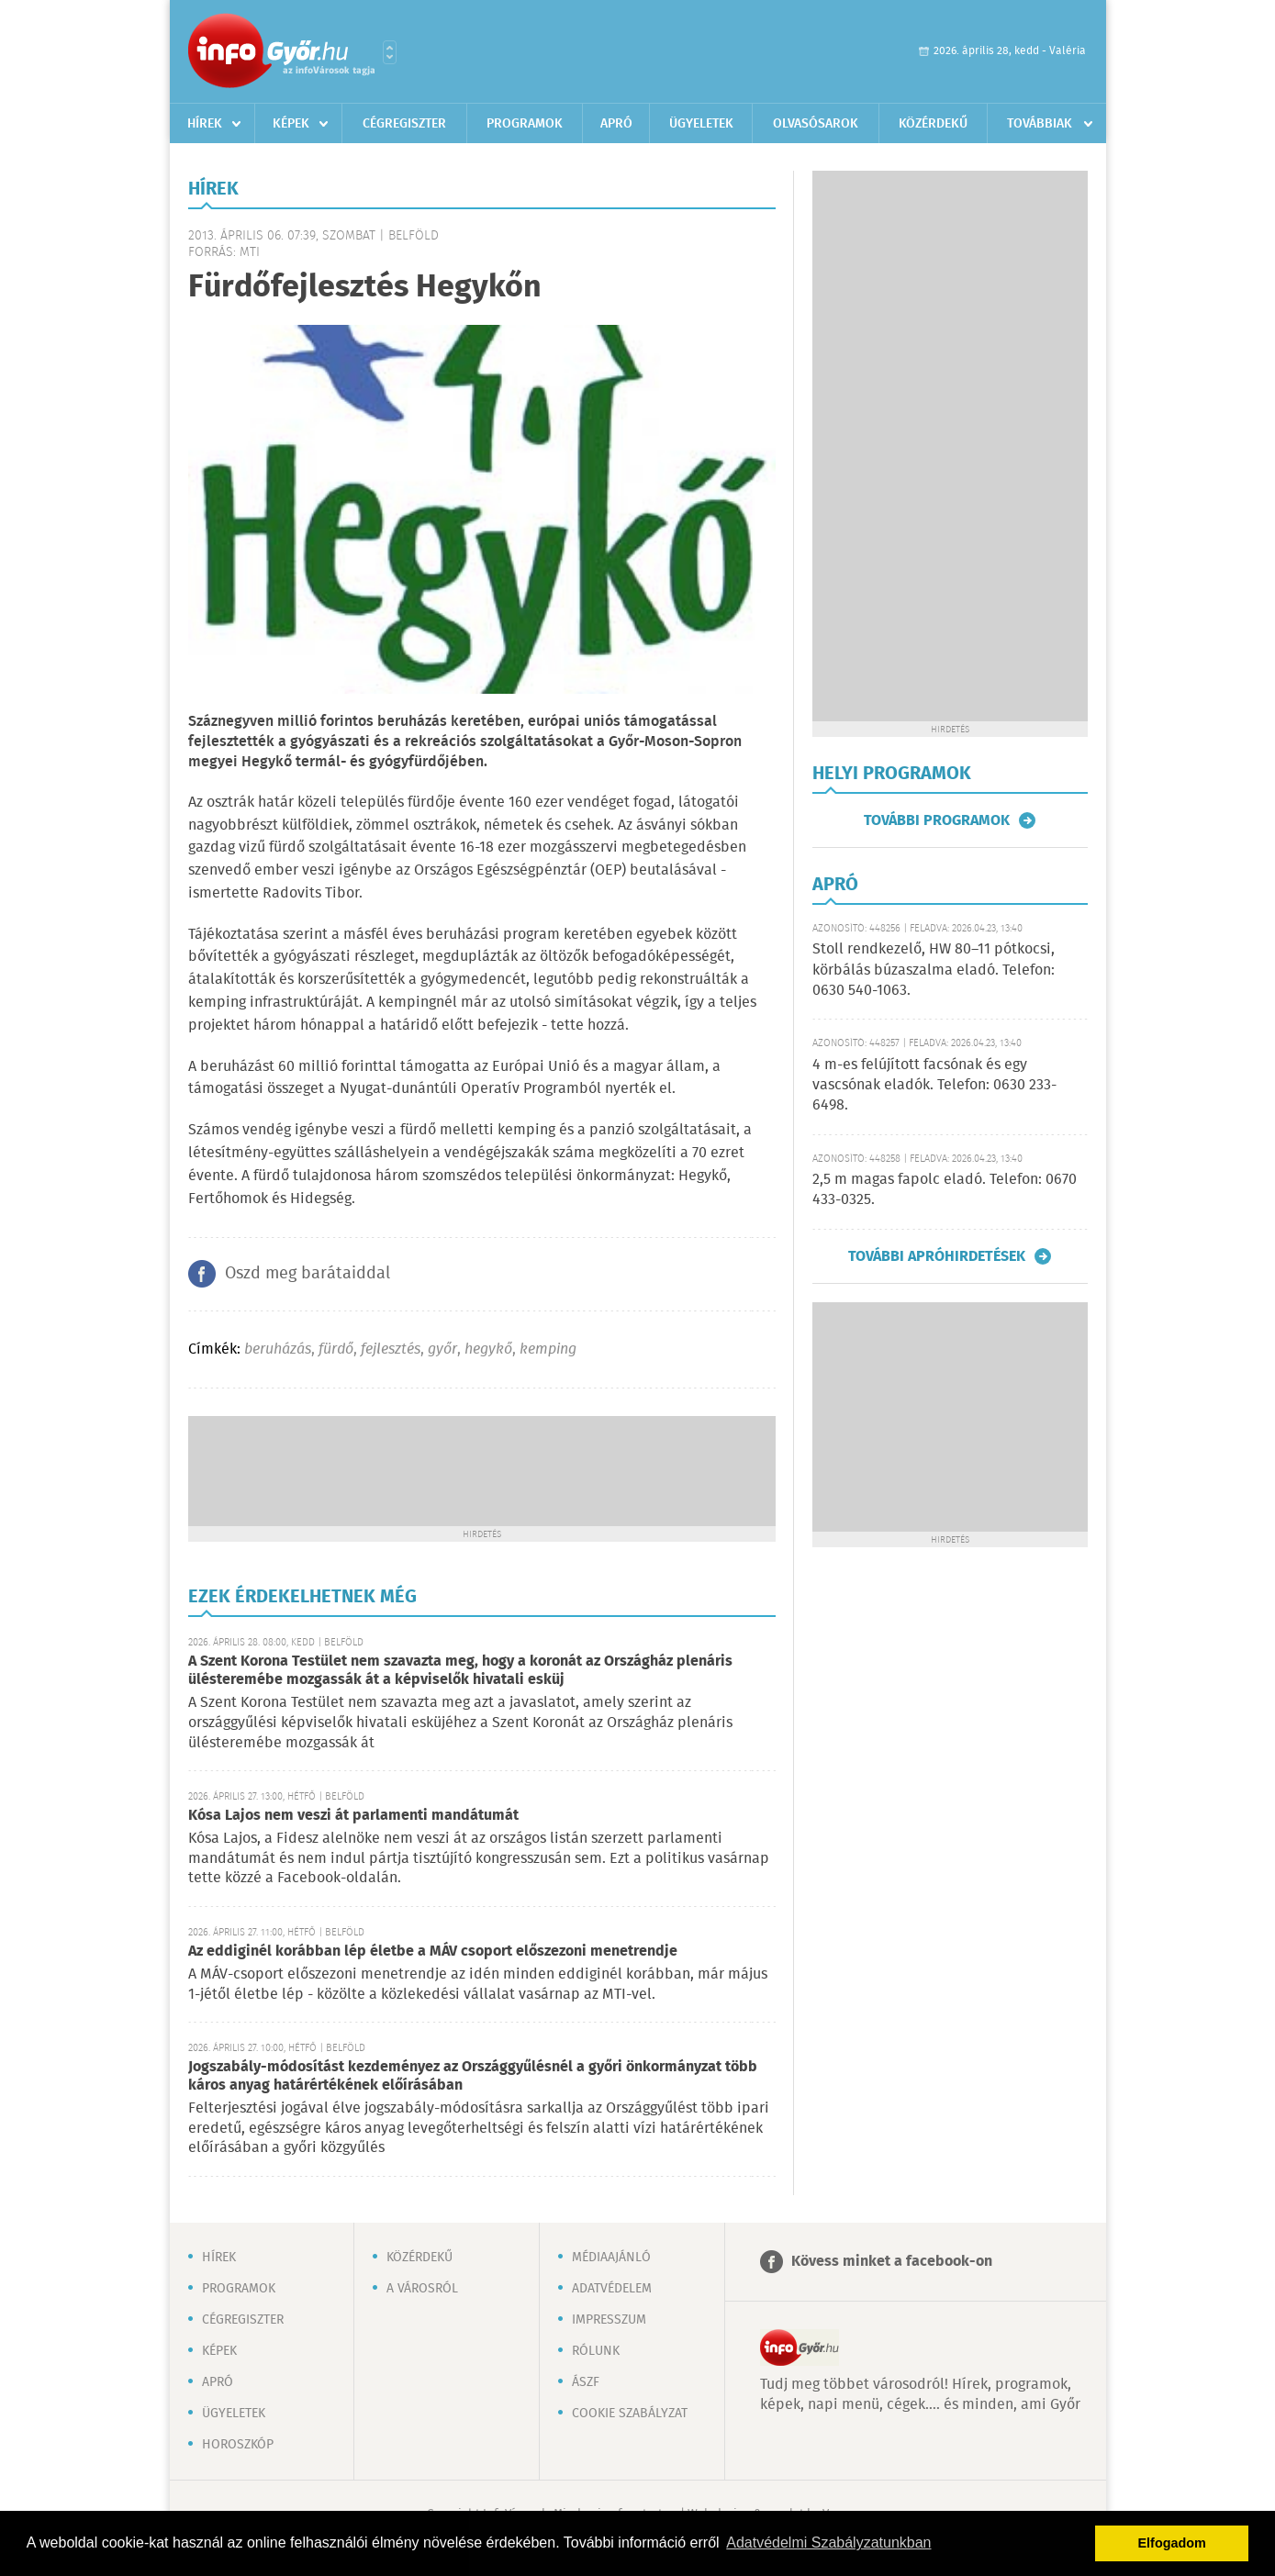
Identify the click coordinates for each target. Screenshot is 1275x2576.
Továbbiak (1039, 124)
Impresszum (609, 2320)
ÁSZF (585, 2382)
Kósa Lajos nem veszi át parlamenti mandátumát (353, 1815)
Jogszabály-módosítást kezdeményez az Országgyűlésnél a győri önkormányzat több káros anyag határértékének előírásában (472, 2076)
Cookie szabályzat (630, 2413)
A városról (422, 2289)
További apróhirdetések (936, 1256)
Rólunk (596, 2351)
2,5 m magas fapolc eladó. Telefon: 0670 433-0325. (944, 1189)
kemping (548, 1349)
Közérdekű (933, 124)
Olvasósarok (815, 124)
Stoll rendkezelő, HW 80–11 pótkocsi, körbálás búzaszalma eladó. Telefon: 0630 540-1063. (933, 970)
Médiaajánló (611, 2257)
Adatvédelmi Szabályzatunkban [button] (828, 2542)
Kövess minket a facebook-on (891, 2261)
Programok (525, 124)
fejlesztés (390, 1349)
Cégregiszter (404, 124)
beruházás (277, 1349)
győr (442, 1349)
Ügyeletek (701, 124)
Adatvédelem (612, 2289)
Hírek (204, 124)
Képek (291, 124)
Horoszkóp (238, 2445)
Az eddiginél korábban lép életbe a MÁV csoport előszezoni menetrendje (432, 1951)
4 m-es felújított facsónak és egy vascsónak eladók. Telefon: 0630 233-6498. (934, 1086)
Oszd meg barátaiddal (307, 1274)
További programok (937, 820)
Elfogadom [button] (1172, 2543)
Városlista (390, 52)
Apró (616, 124)
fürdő (336, 1349)
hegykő (488, 1349)
